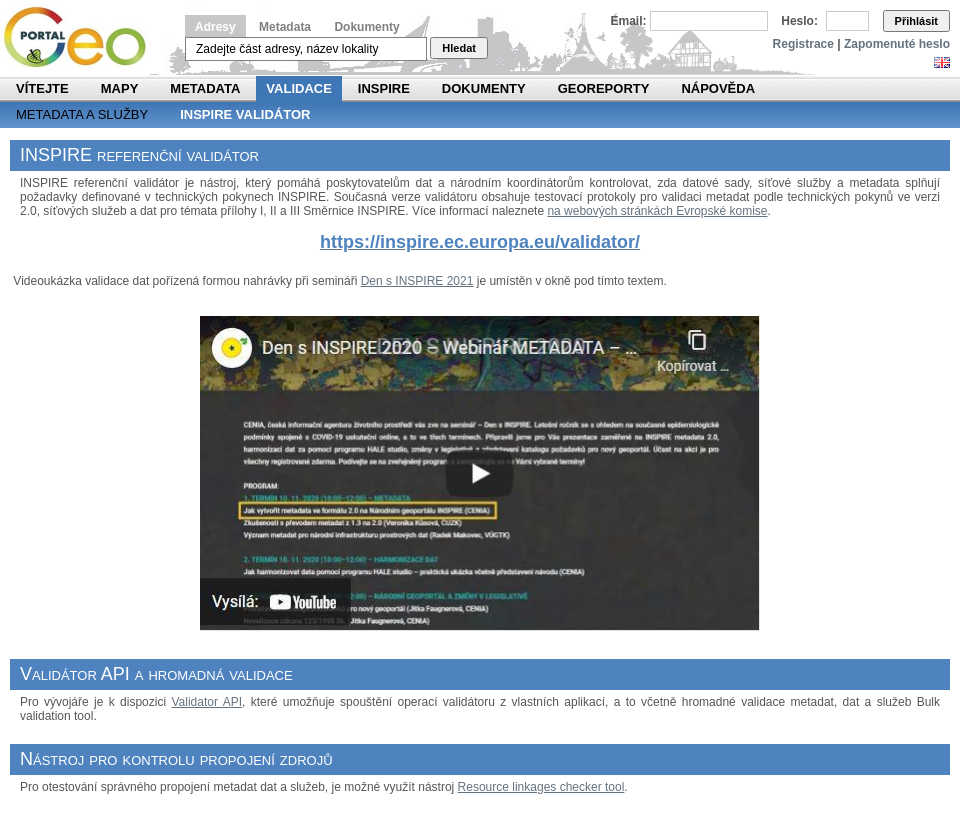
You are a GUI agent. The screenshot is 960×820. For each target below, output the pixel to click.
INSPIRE (384, 88)
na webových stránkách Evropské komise (657, 211)
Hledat (459, 48)
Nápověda (718, 88)
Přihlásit (916, 21)
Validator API (206, 702)
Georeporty (604, 88)
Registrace (803, 44)
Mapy (120, 88)
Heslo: (799, 21)
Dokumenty (366, 27)
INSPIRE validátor (245, 114)
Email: (629, 21)
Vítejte (42, 88)
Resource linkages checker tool (541, 787)
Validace (298, 88)
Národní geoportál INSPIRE (82, 37)
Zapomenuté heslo (897, 44)
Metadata (285, 27)
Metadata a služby (82, 114)
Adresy (215, 27)
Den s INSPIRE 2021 (417, 281)
